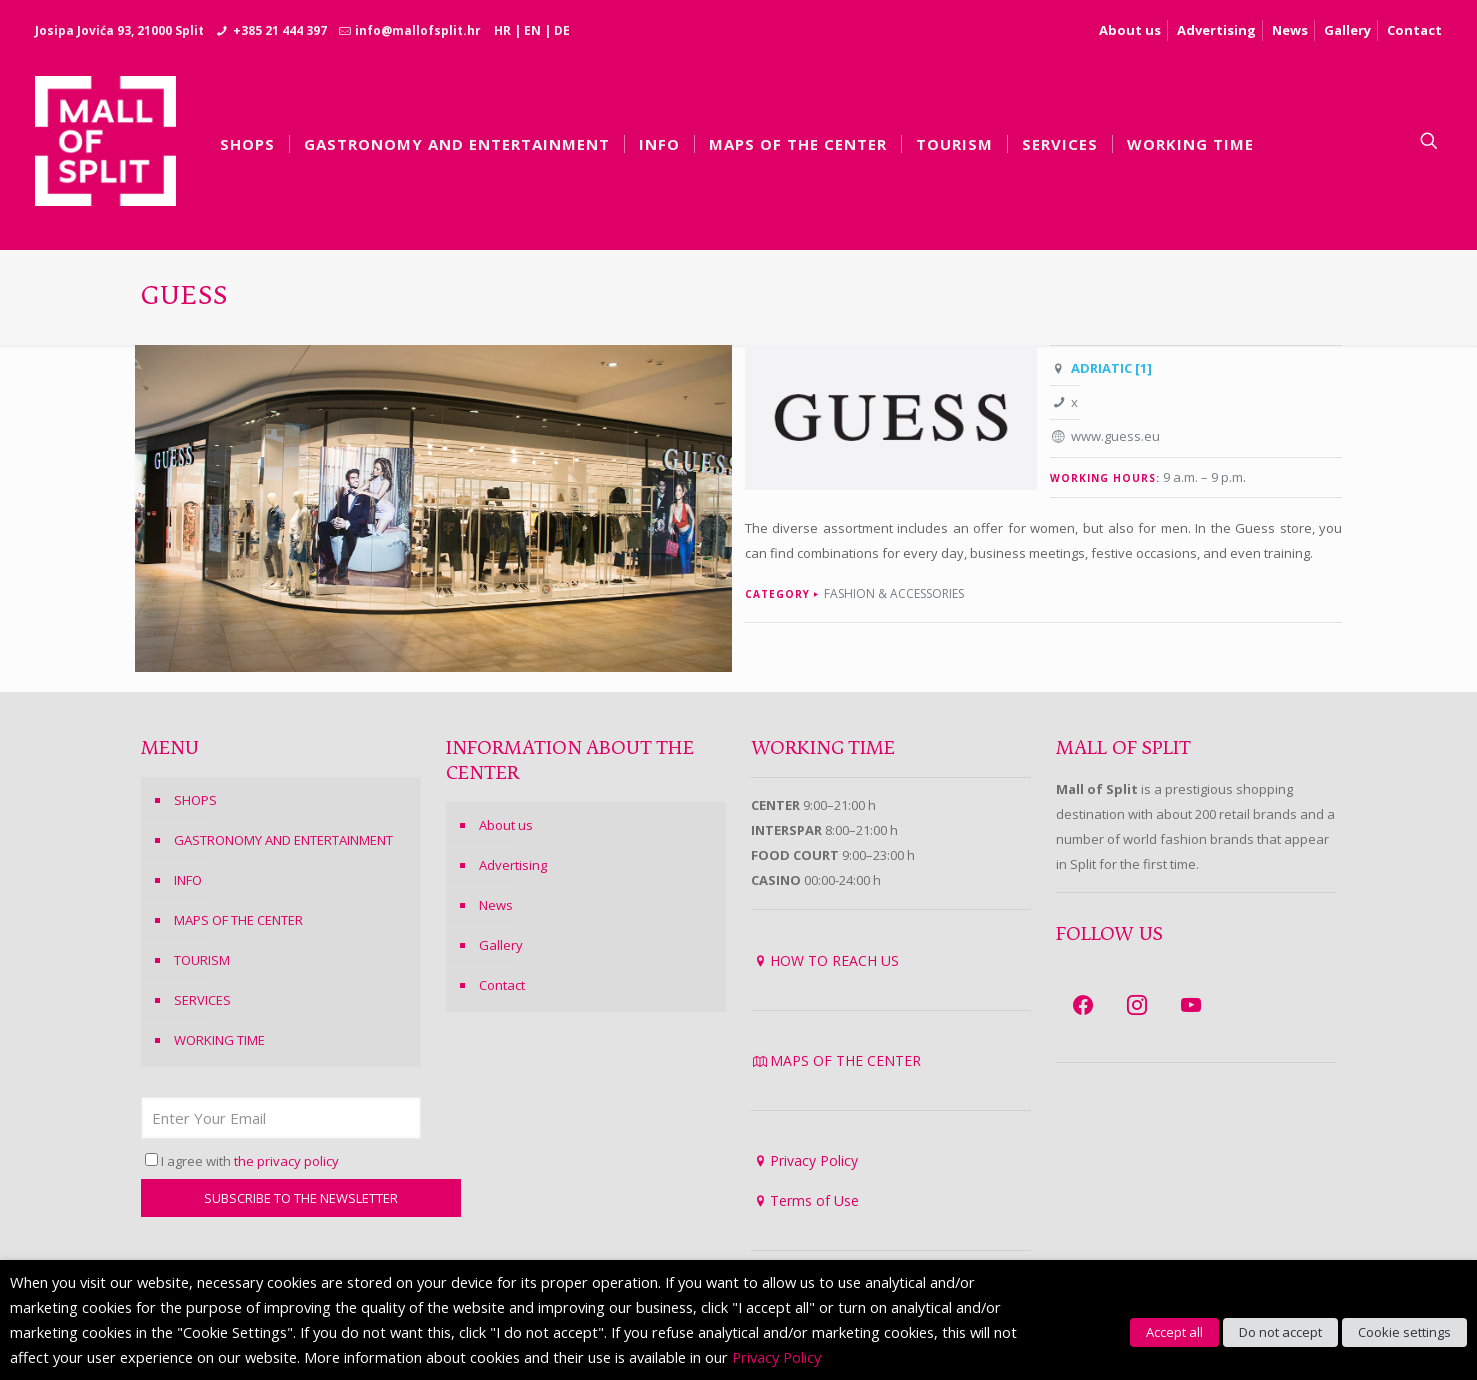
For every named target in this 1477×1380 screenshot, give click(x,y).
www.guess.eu (1115, 436)
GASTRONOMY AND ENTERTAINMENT (283, 840)
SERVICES (202, 1000)
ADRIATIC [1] (1111, 368)
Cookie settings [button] (1404, 1332)
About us (1130, 30)
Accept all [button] (1174, 1332)
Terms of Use (814, 1200)
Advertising (1216, 30)
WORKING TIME (219, 1040)
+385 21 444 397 (280, 30)
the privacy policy (286, 1161)
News (1290, 30)
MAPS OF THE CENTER (238, 920)
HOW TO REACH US (834, 960)
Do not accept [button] (1280, 1332)
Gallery (1347, 30)
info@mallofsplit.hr (418, 30)
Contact (1414, 30)
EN (532, 30)
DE (562, 30)
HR (502, 30)
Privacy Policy (814, 1160)
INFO (188, 880)
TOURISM (202, 960)
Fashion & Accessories (894, 593)
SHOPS (195, 800)
